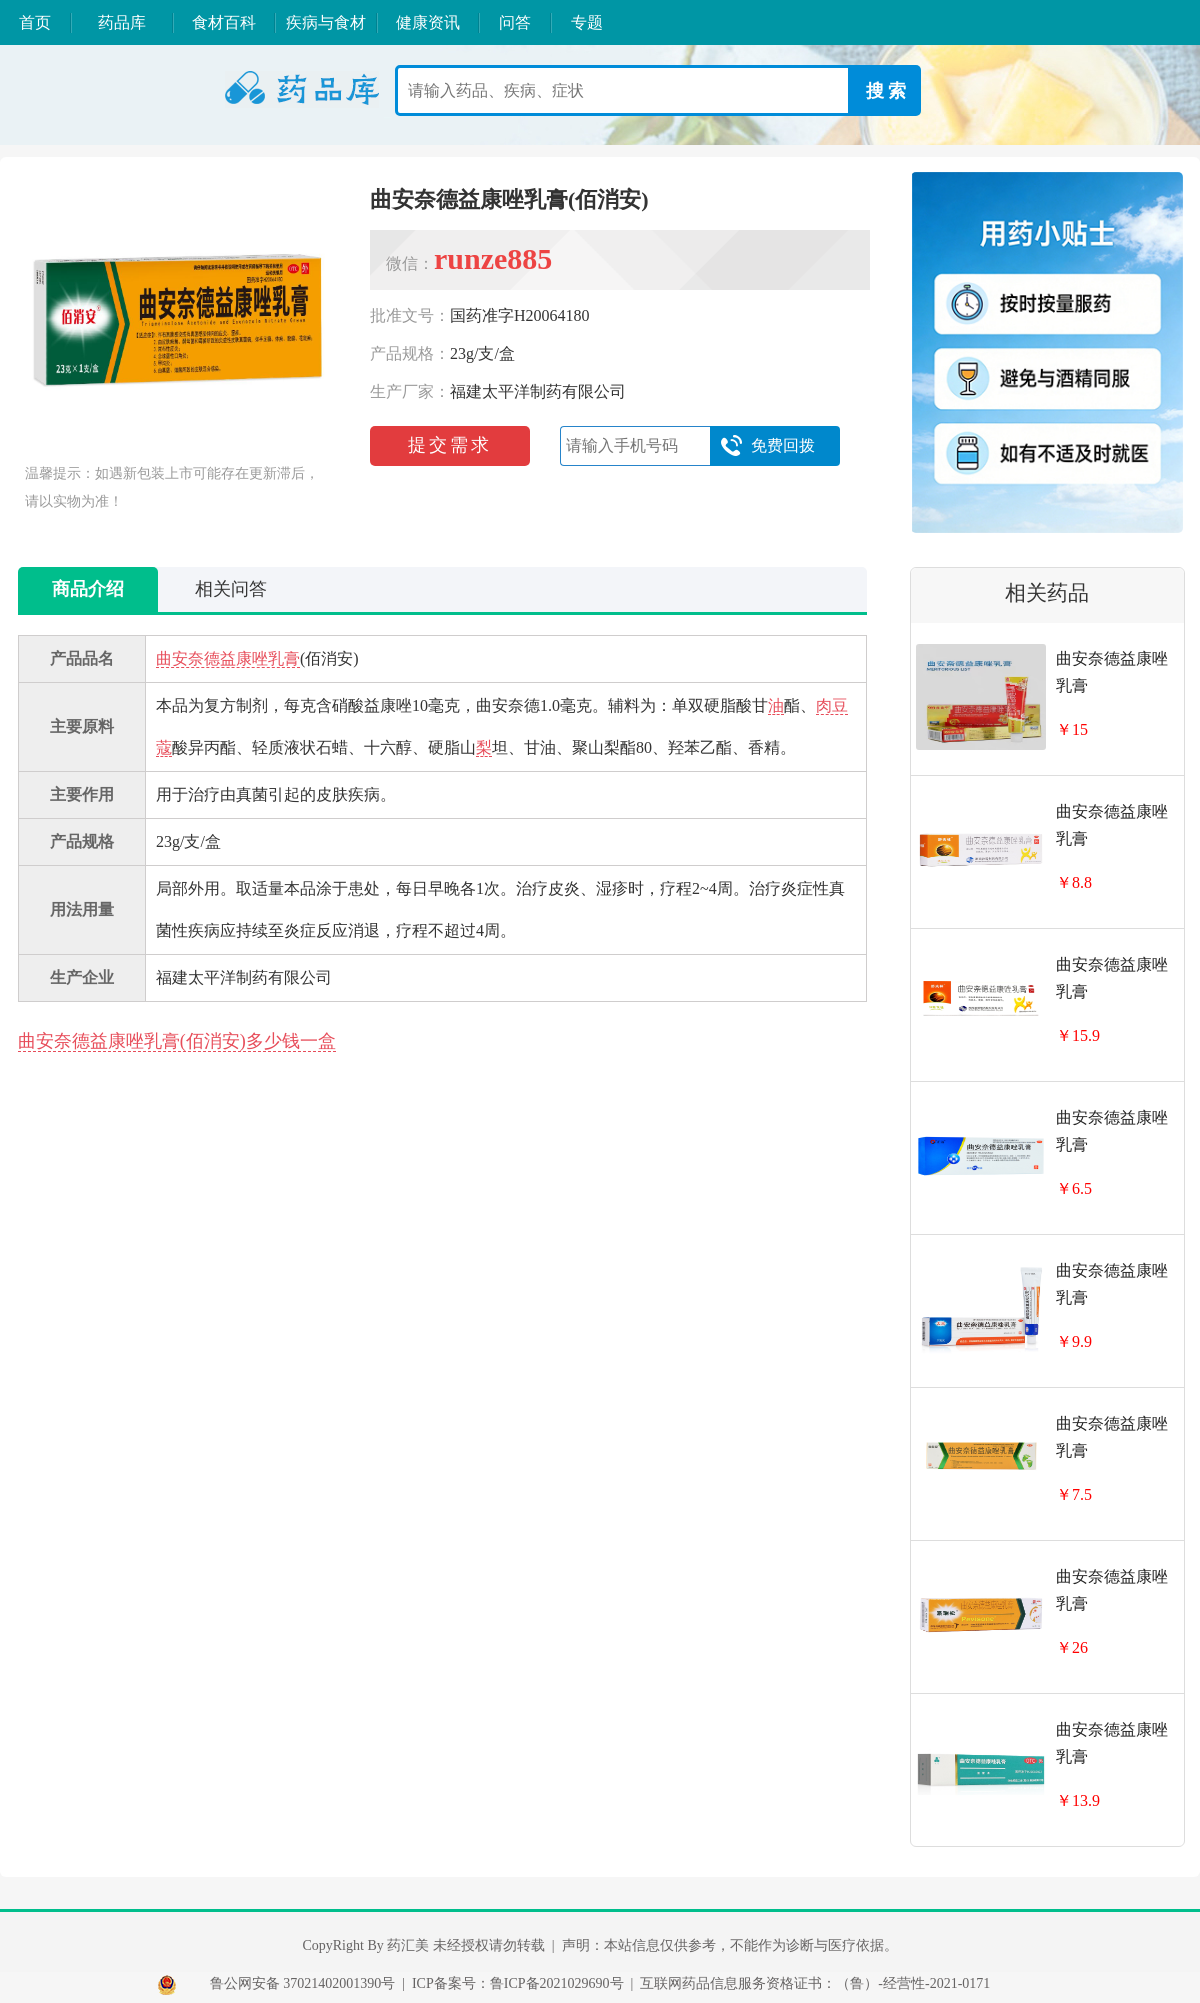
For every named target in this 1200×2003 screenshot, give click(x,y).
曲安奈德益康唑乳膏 (228, 658)
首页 (35, 22)
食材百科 (224, 22)
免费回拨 (767, 446)
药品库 (122, 22)
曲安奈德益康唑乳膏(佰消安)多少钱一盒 (177, 1041)
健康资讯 (428, 22)
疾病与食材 (326, 22)
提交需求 (450, 445)
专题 (587, 22)
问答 (515, 22)
